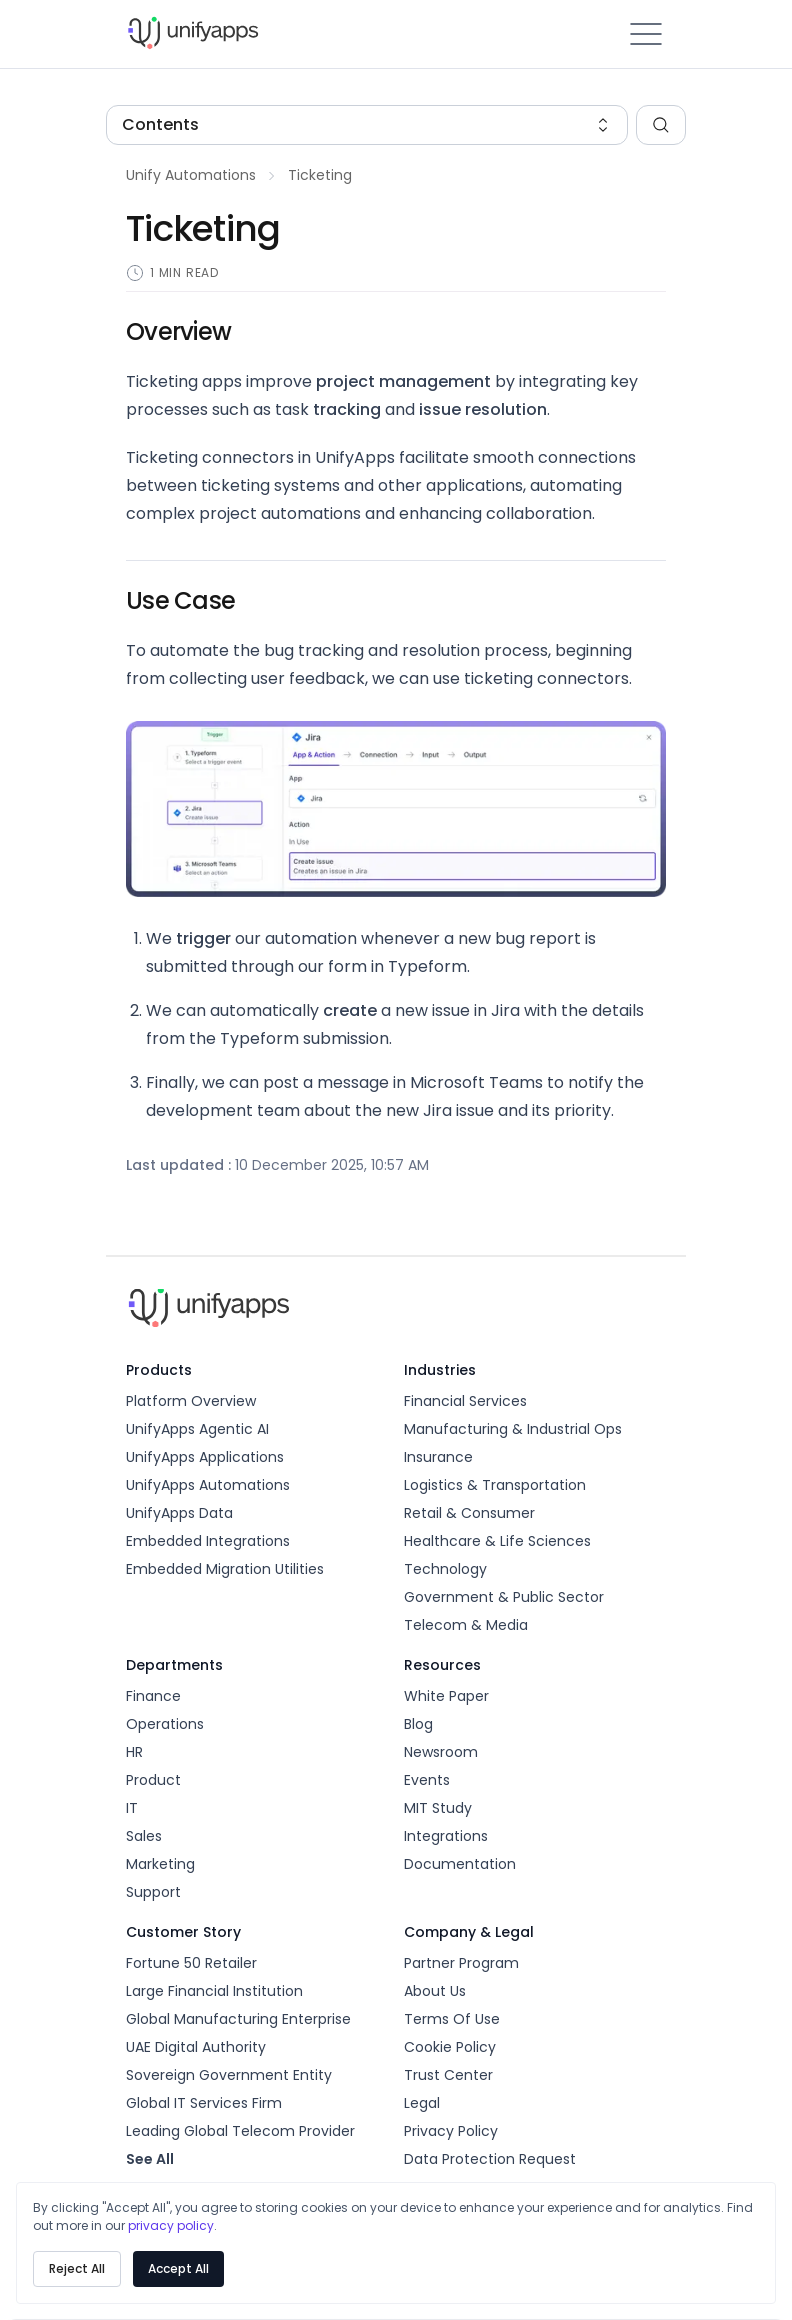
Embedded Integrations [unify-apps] (208, 1541)
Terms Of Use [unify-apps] (452, 2019)
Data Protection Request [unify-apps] (490, 2159)
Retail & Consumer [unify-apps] (469, 1513)
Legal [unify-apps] (422, 2103)
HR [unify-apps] (134, 1752)
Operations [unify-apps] (165, 1724)
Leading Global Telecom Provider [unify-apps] (240, 2131)
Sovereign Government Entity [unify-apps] (229, 2075)
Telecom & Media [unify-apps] (466, 1625)
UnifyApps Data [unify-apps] (179, 1513)
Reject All (77, 2268)
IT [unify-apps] (132, 1808)
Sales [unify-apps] (144, 1836)
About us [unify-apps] (435, 1991)
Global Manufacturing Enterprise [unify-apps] (238, 2019)
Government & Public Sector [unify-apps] (504, 1597)
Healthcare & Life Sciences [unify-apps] (497, 1541)
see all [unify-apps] (150, 2159)
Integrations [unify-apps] (446, 1836)
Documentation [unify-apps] (460, 1864)
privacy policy (171, 2225)
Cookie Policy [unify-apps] (450, 2047)
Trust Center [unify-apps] (448, 2075)
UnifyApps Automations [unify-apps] (208, 1485)
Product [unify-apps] (153, 1780)
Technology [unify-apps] (445, 1569)
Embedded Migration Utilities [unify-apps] (225, 1569)
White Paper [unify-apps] (446, 1696)
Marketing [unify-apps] (160, 1864)
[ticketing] (320, 176)
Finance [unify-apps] (153, 1696)
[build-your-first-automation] (191, 176)
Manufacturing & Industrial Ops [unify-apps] (513, 1429)
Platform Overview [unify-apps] (191, 1401)
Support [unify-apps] (153, 1892)
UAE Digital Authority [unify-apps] (196, 2047)
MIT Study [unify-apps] (438, 1808)
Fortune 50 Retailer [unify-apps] (191, 1963)
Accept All (178, 2268)
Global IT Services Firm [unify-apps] (204, 2103)
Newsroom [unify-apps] (441, 1752)
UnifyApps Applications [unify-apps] (205, 1457)
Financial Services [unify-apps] (465, 1401)
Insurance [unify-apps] (438, 1457)
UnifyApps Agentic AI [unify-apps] (197, 1429)
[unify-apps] (261, 34)
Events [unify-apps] (427, 1780)
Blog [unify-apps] (418, 1724)
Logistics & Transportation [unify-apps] (495, 1485)
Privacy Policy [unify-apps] (451, 2131)
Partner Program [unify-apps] (461, 1963)
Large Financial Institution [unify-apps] (214, 1991)
